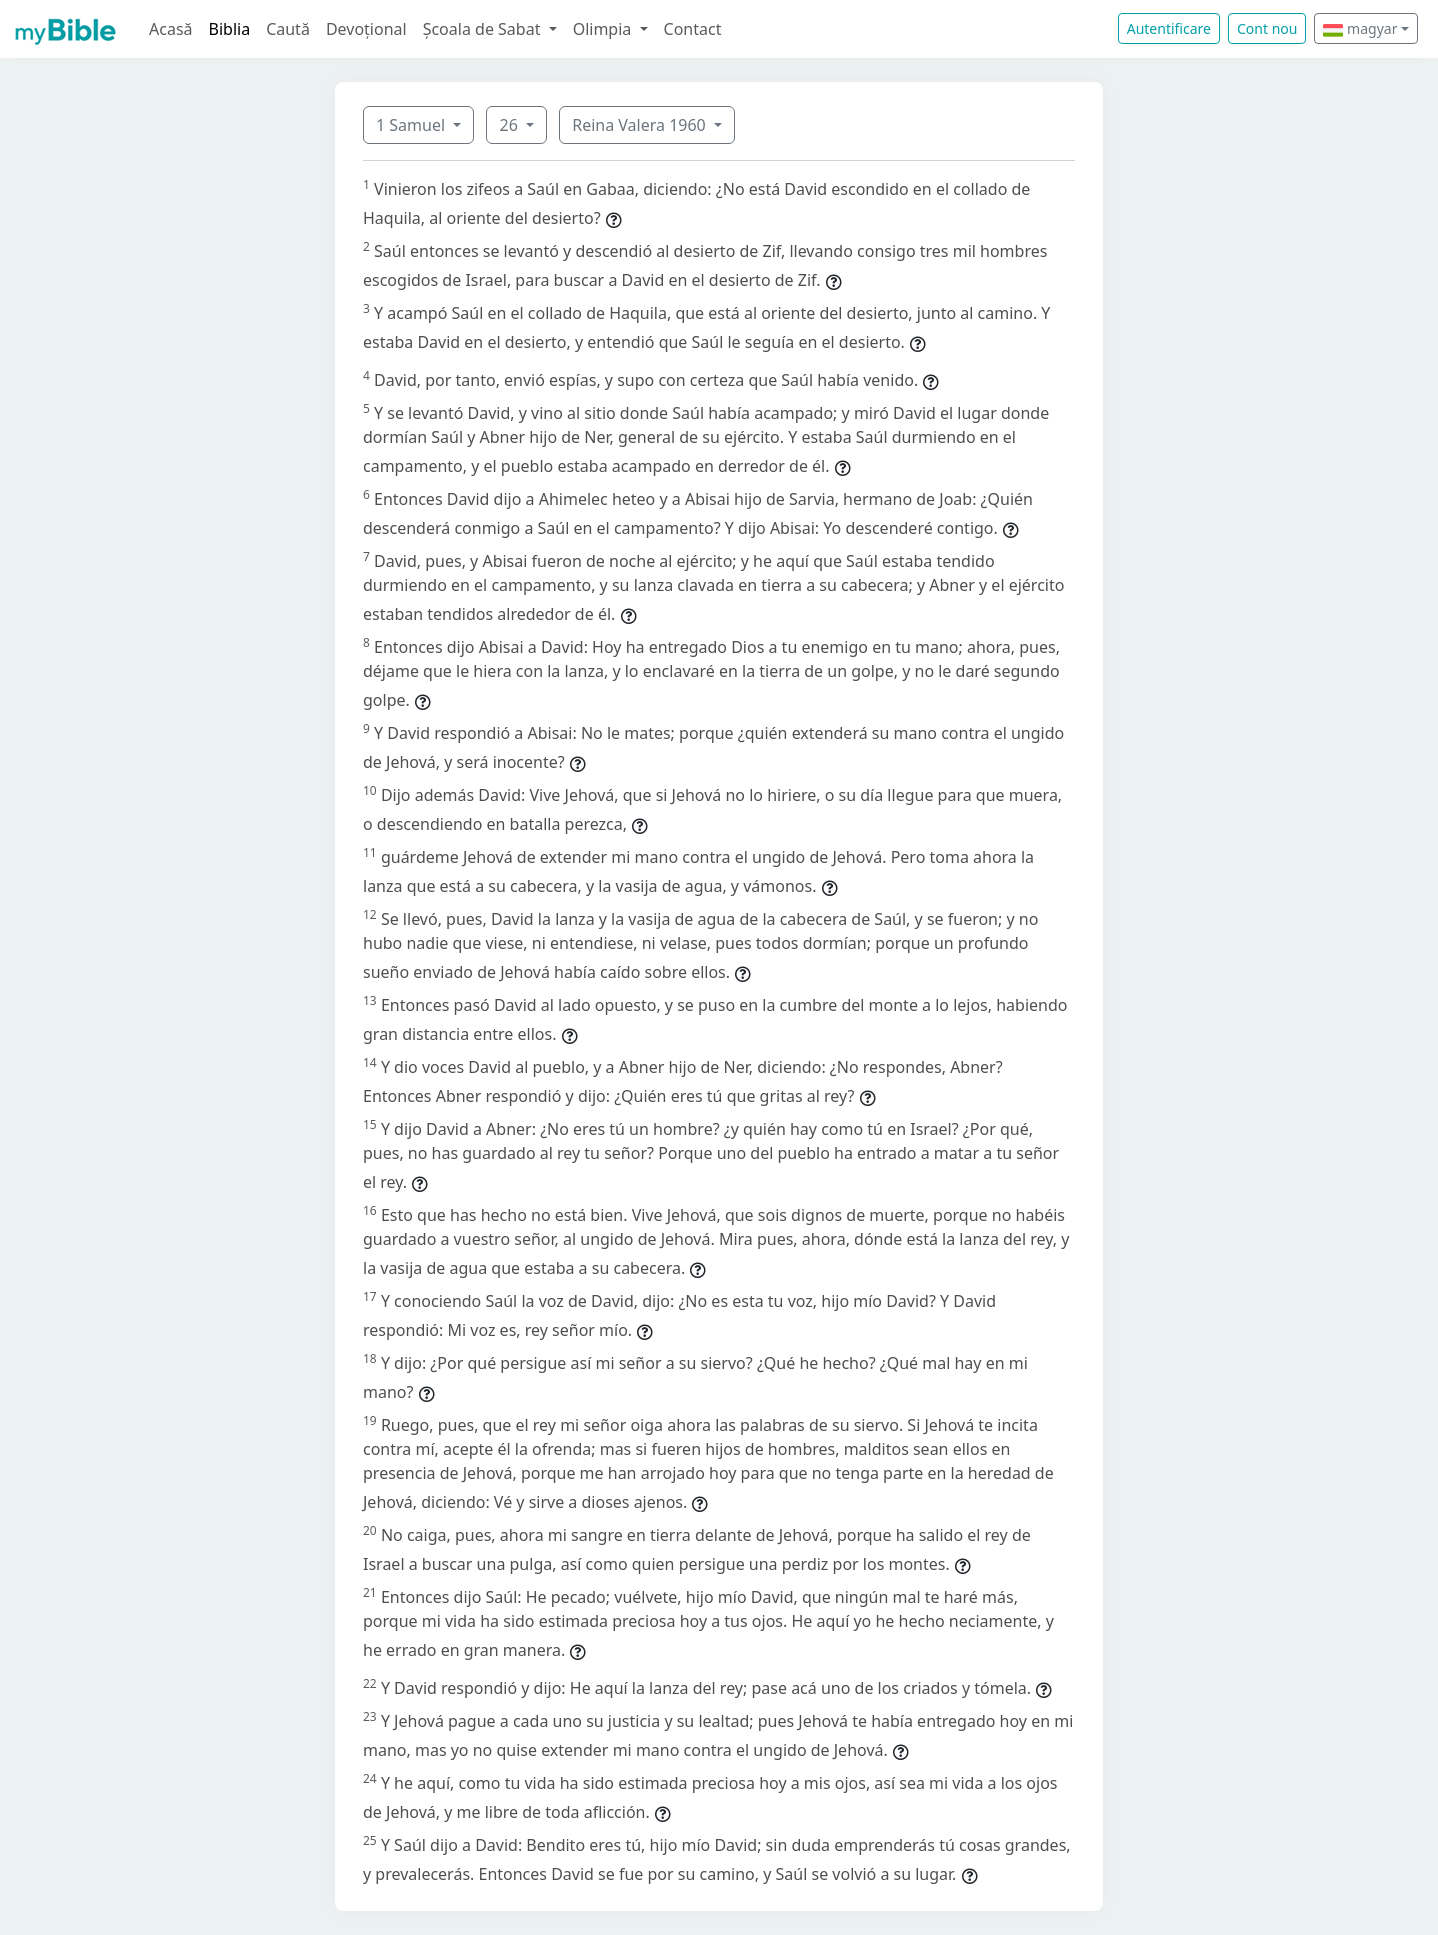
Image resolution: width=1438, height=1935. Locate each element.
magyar (1360, 28)
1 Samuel (412, 125)
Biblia (230, 29)
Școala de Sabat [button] (484, 29)
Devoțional (366, 29)
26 (510, 125)
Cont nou (1267, 28)
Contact (693, 29)
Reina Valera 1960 (641, 125)
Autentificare (1169, 28)
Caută (288, 29)
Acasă (171, 29)
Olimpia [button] (604, 29)
